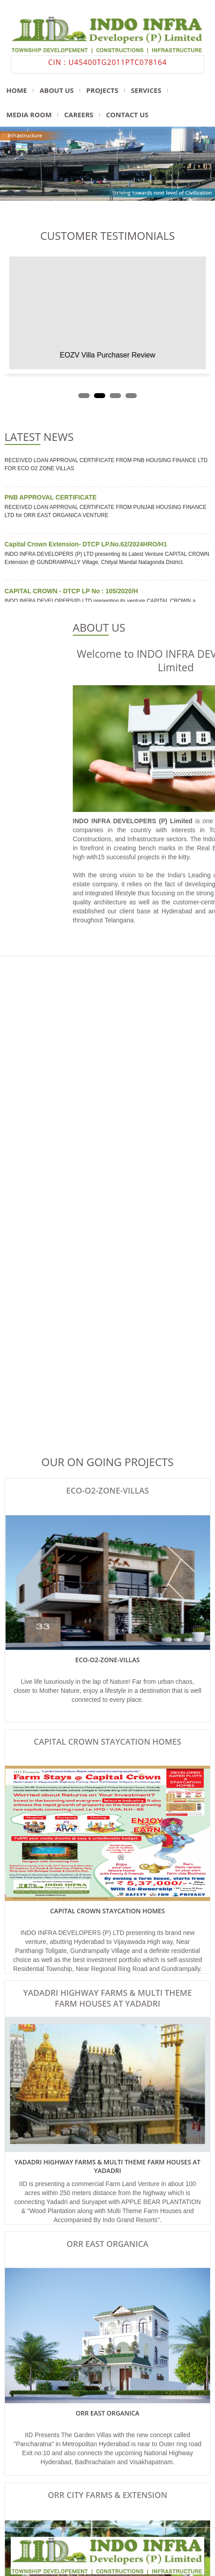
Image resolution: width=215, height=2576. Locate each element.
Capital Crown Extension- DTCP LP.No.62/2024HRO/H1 (85, 546)
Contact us (127, 114)
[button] (84, 395)
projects (102, 90)
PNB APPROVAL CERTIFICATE (50, 499)
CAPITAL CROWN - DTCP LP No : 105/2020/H (71, 592)
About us (57, 90)
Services (146, 90)
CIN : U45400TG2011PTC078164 (107, 62)
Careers (79, 114)
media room (29, 114)
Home (16, 90)
